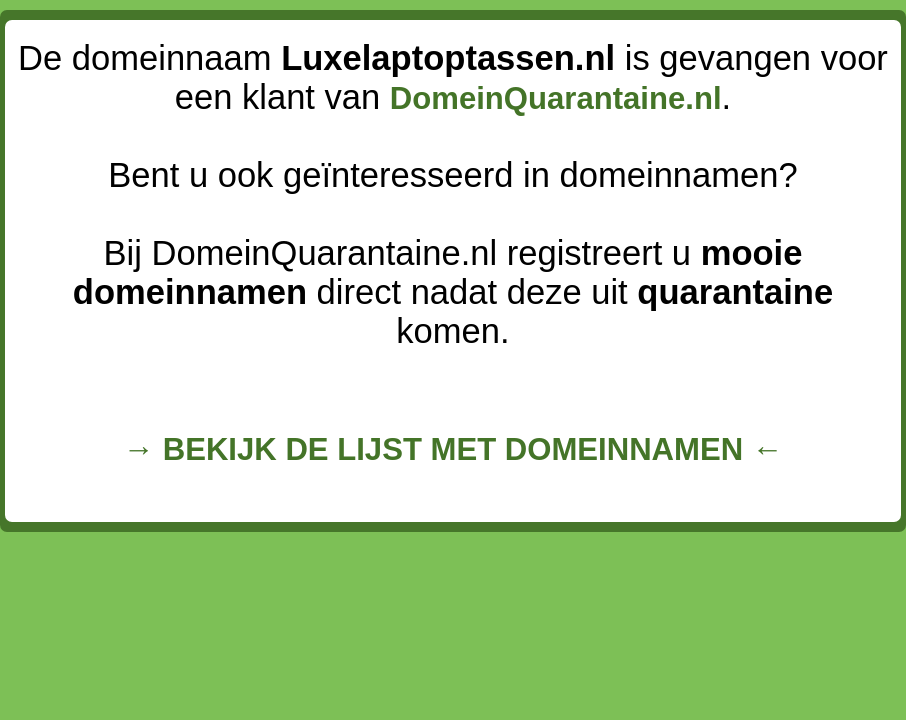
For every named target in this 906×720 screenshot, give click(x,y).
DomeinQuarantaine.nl (556, 98)
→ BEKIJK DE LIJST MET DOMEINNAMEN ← (453, 449)
